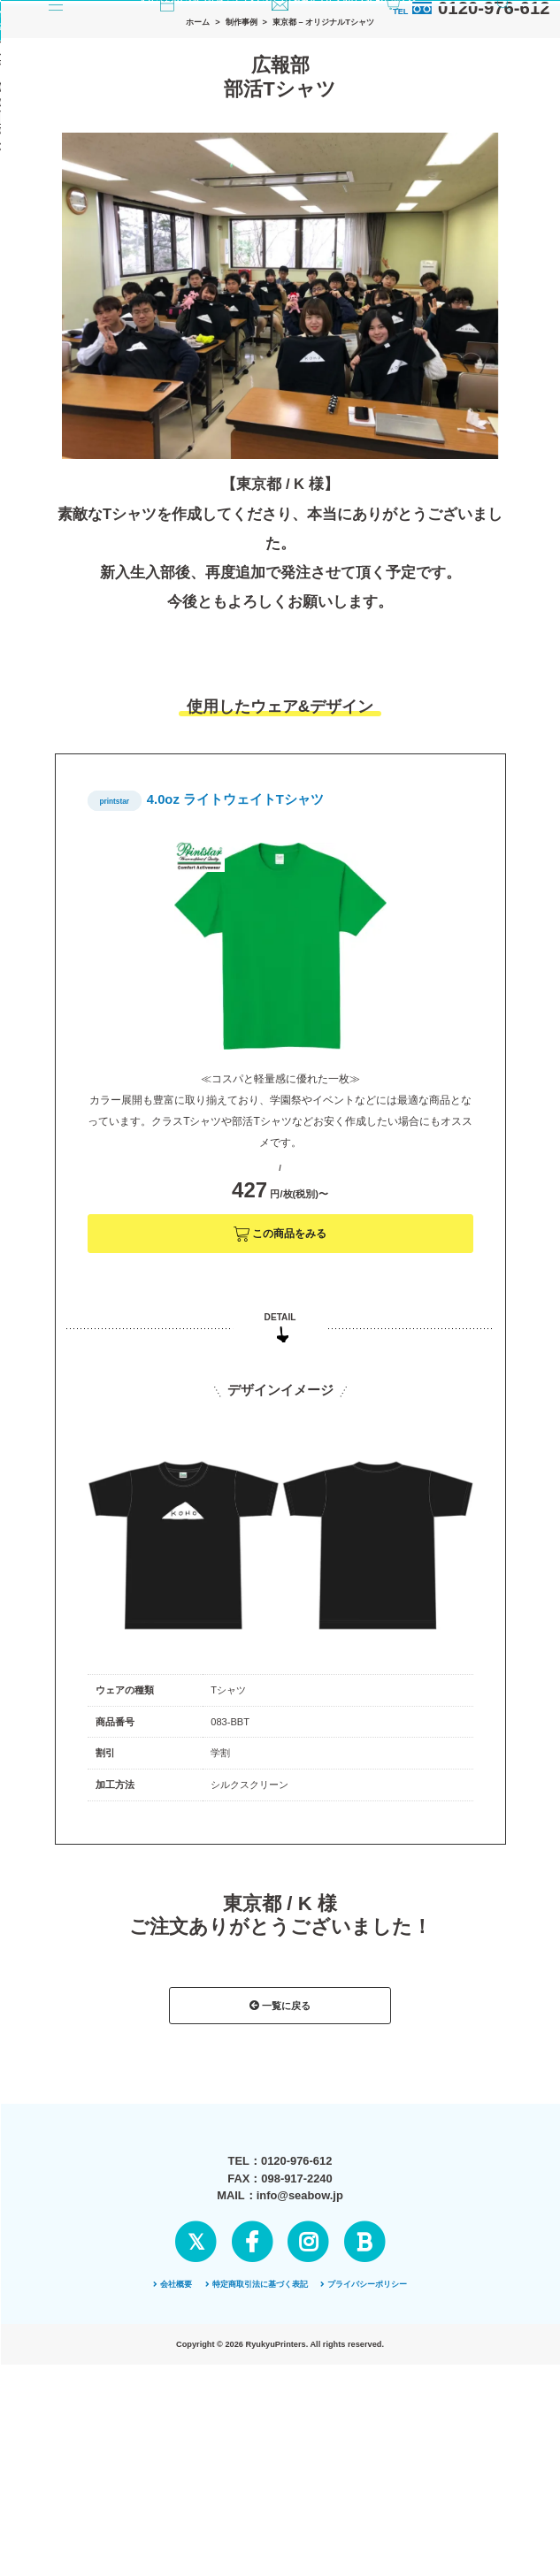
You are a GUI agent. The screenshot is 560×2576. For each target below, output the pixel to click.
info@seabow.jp (300, 2371)
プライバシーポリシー (363, 2460)
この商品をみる (280, 1366)
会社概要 (172, 2460)
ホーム (198, 154)
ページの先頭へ (279, 2516)
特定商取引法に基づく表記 (256, 2460)
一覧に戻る (280, 2138)
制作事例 (241, 154)
